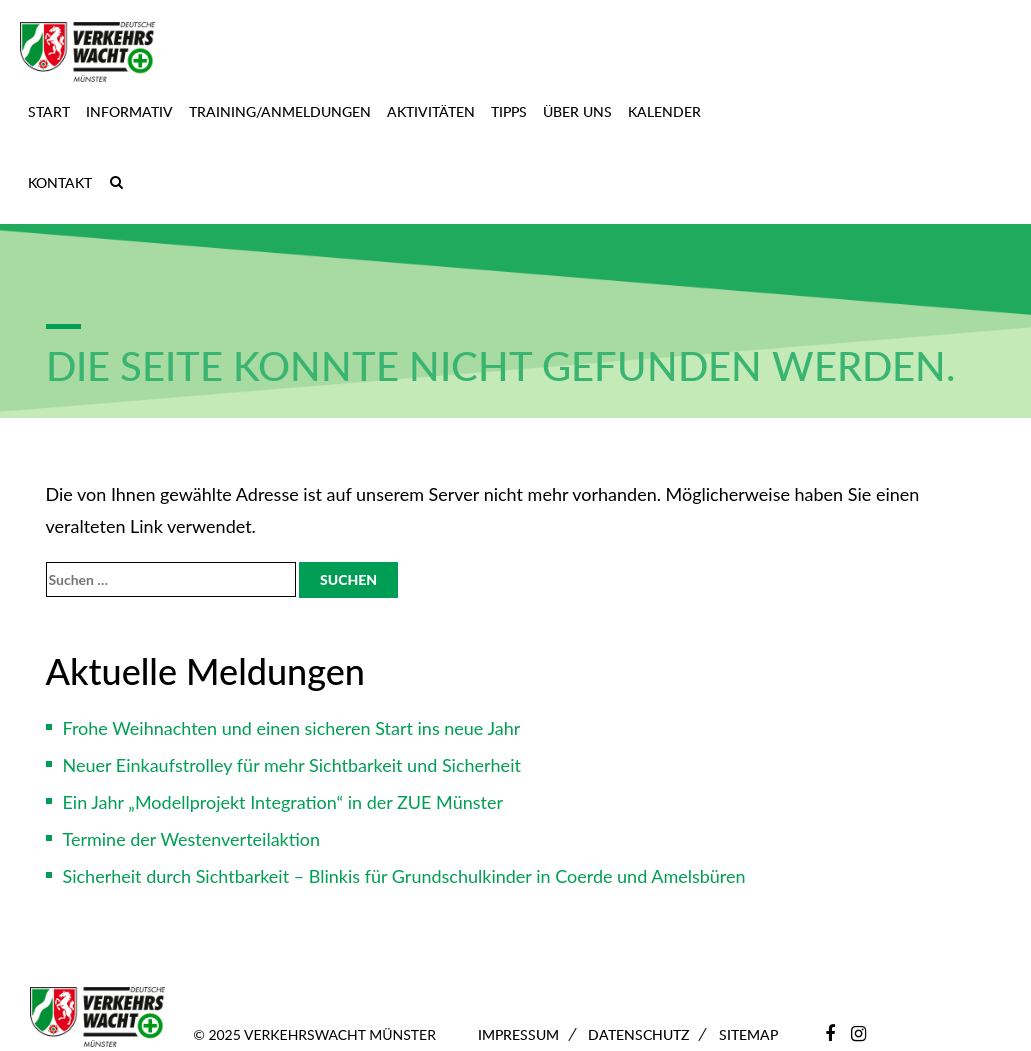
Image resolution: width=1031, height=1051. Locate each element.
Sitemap (748, 1034)
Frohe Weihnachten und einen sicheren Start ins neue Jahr (292, 728)
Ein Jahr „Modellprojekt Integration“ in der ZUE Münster (283, 802)
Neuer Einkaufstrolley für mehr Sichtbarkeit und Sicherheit (292, 765)
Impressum (518, 1034)
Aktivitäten (431, 111)
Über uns (577, 111)
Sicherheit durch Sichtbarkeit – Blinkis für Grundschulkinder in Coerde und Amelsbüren (404, 876)
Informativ (129, 111)
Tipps (509, 111)
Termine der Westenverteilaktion (192, 839)
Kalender (664, 111)
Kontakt (60, 182)
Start (49, 111)
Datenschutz (638, 1034)
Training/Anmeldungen (280, 111)
